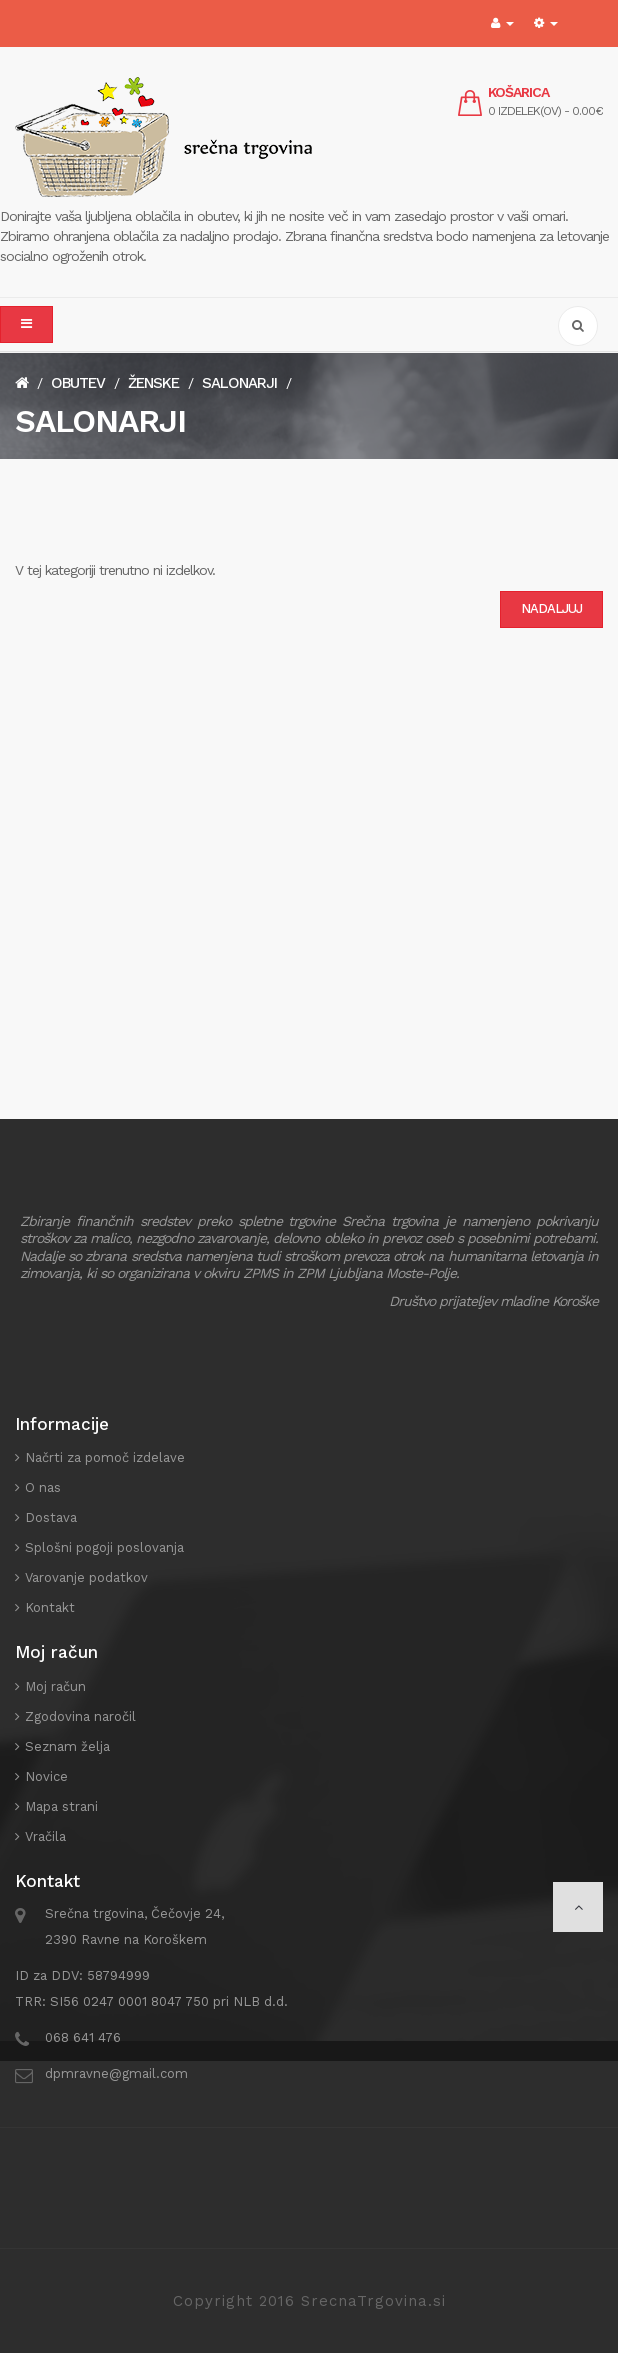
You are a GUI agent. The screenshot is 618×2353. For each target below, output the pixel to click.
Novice (46, 1776)
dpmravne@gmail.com (116, 2073)
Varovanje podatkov (86, 1577)
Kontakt (50, 1607)
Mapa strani (61, 1806)
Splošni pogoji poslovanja (104, 1547)
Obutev (78, 383)
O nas (43, 1487)
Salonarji (239, 383)
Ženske (153, 383)
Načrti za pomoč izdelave (105, 1457)
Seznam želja (67, 1746)
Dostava (51, 1517)
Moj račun (55, 1686)
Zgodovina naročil (80, 1716)
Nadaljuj (551, 608)
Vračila (45, 1836)
